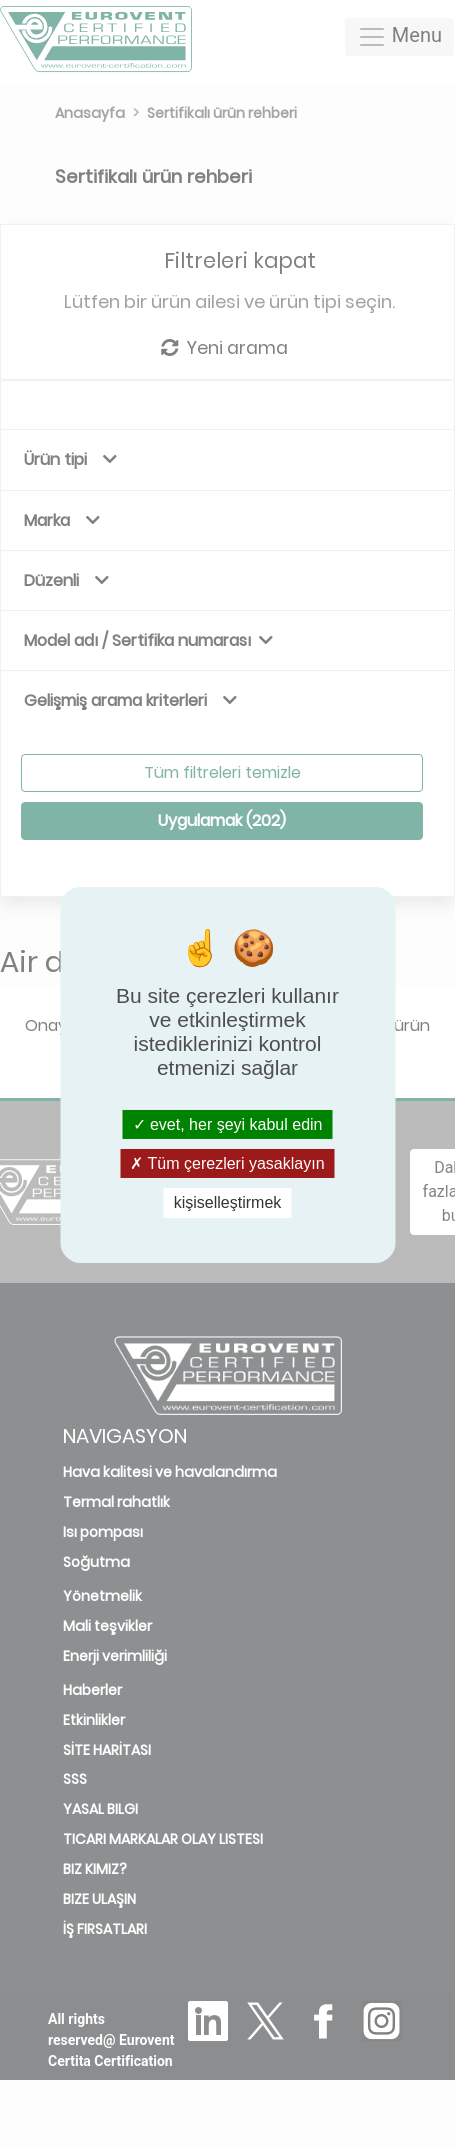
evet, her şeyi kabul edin (228, 1124)
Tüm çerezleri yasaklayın (227, 1163)
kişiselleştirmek (228, 1202)
